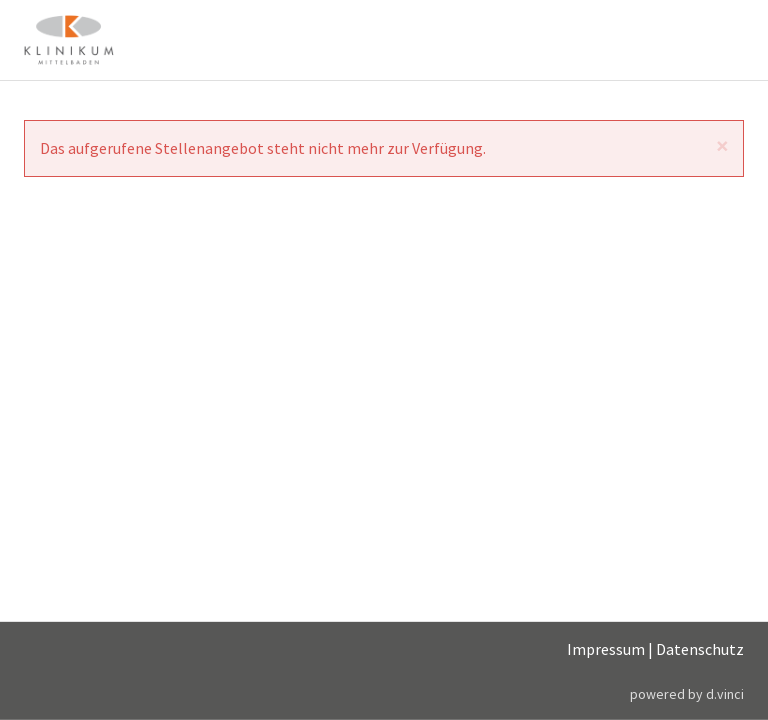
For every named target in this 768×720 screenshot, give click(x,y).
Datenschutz (700, 649)
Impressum (606, 649)
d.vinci (725, 693)
